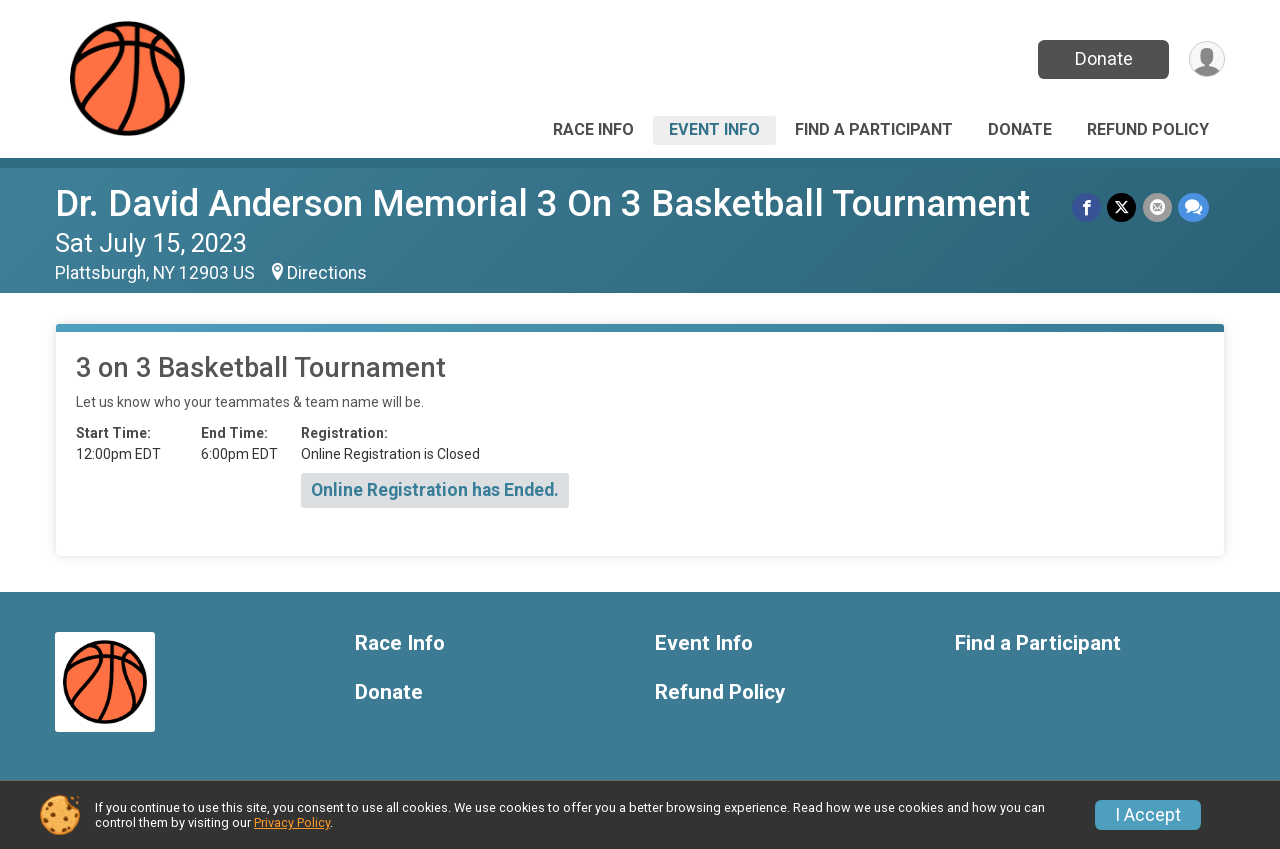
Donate (1103, 58)
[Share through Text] (1193, 207)
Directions (327, 273)
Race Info (593, 129)
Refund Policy (1148, 129)
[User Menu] (1206, 59)
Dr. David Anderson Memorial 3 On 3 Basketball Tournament (542, 203)
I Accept (1148, 815)
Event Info (714, 129)
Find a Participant (874, 129)
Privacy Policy (292, 822)
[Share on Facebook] (1087, 207)
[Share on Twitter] (1122, 207)
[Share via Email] (1157, 207)
